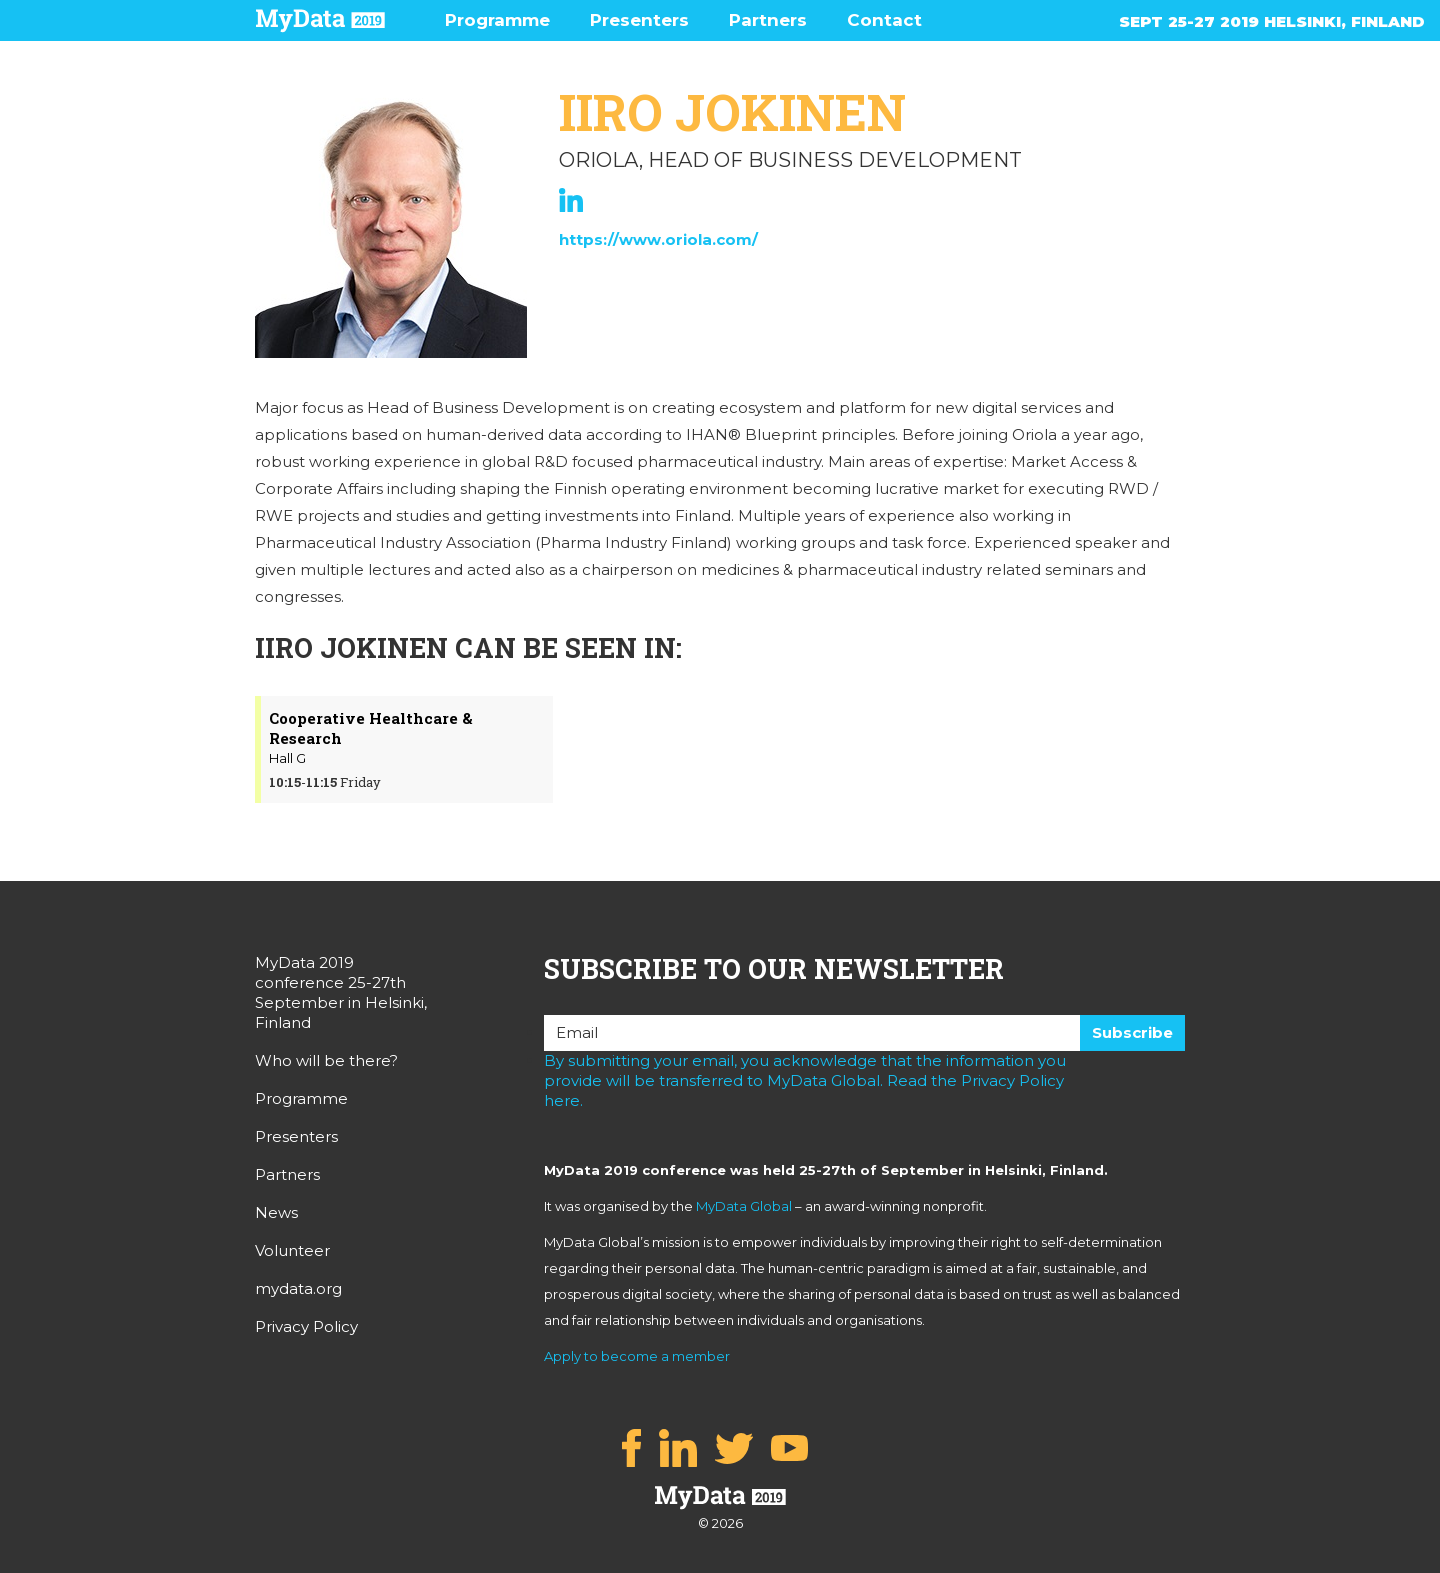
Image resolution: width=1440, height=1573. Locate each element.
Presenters (639, 20)
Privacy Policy (306, 1326)
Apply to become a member (637, 1356)
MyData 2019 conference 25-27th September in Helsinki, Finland (341, 992)
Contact (884, 20)
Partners (768, 20)
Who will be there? (326, 1060)
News (276, 1212)
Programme (497, 20)
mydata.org (298, 1288)
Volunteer (292, 1250)
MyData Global (744, 1206)
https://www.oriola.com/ (658, 239)
